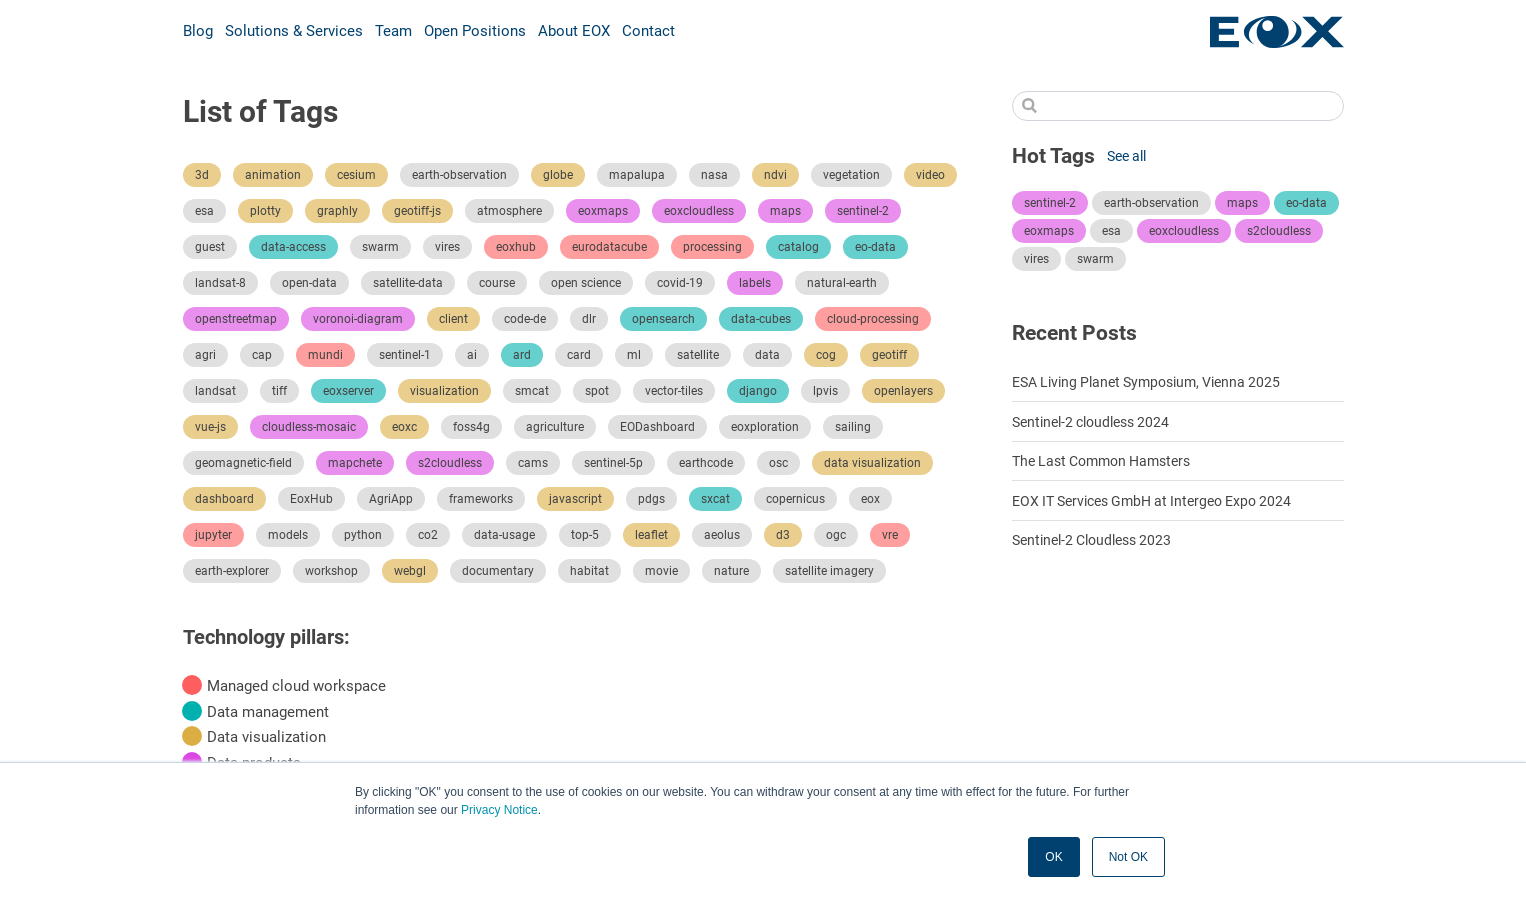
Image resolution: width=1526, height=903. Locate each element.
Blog (198, 31)
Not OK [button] (1128, 857)
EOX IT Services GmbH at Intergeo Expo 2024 (1151, 501)
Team (393, 31)
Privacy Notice (499, 810)
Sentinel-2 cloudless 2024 (1090, 422)
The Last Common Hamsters (1101, 461)
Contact (648, 31)
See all (1126, 156)
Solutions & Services (294, 31)
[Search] (1178, 106)
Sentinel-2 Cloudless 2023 (1091, 540)
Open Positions (475, 31)
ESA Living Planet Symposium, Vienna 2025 (1146, 382)
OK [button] (1053, 857)
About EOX (574, 31)
